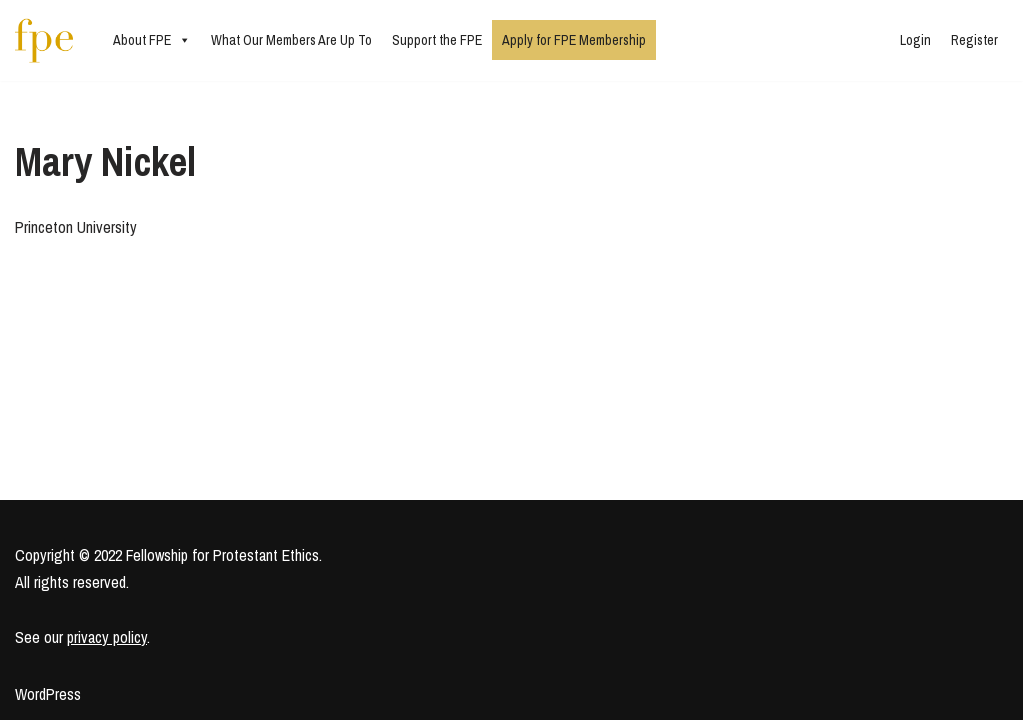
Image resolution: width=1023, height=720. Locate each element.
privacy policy (107, 637)
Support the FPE (437, 40)
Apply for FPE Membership (574, 40)
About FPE (152, 40)
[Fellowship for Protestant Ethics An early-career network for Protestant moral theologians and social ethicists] (44, 40)
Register (974, 40)
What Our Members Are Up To (291, 40)
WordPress (48, 694)
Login (915, 40)
